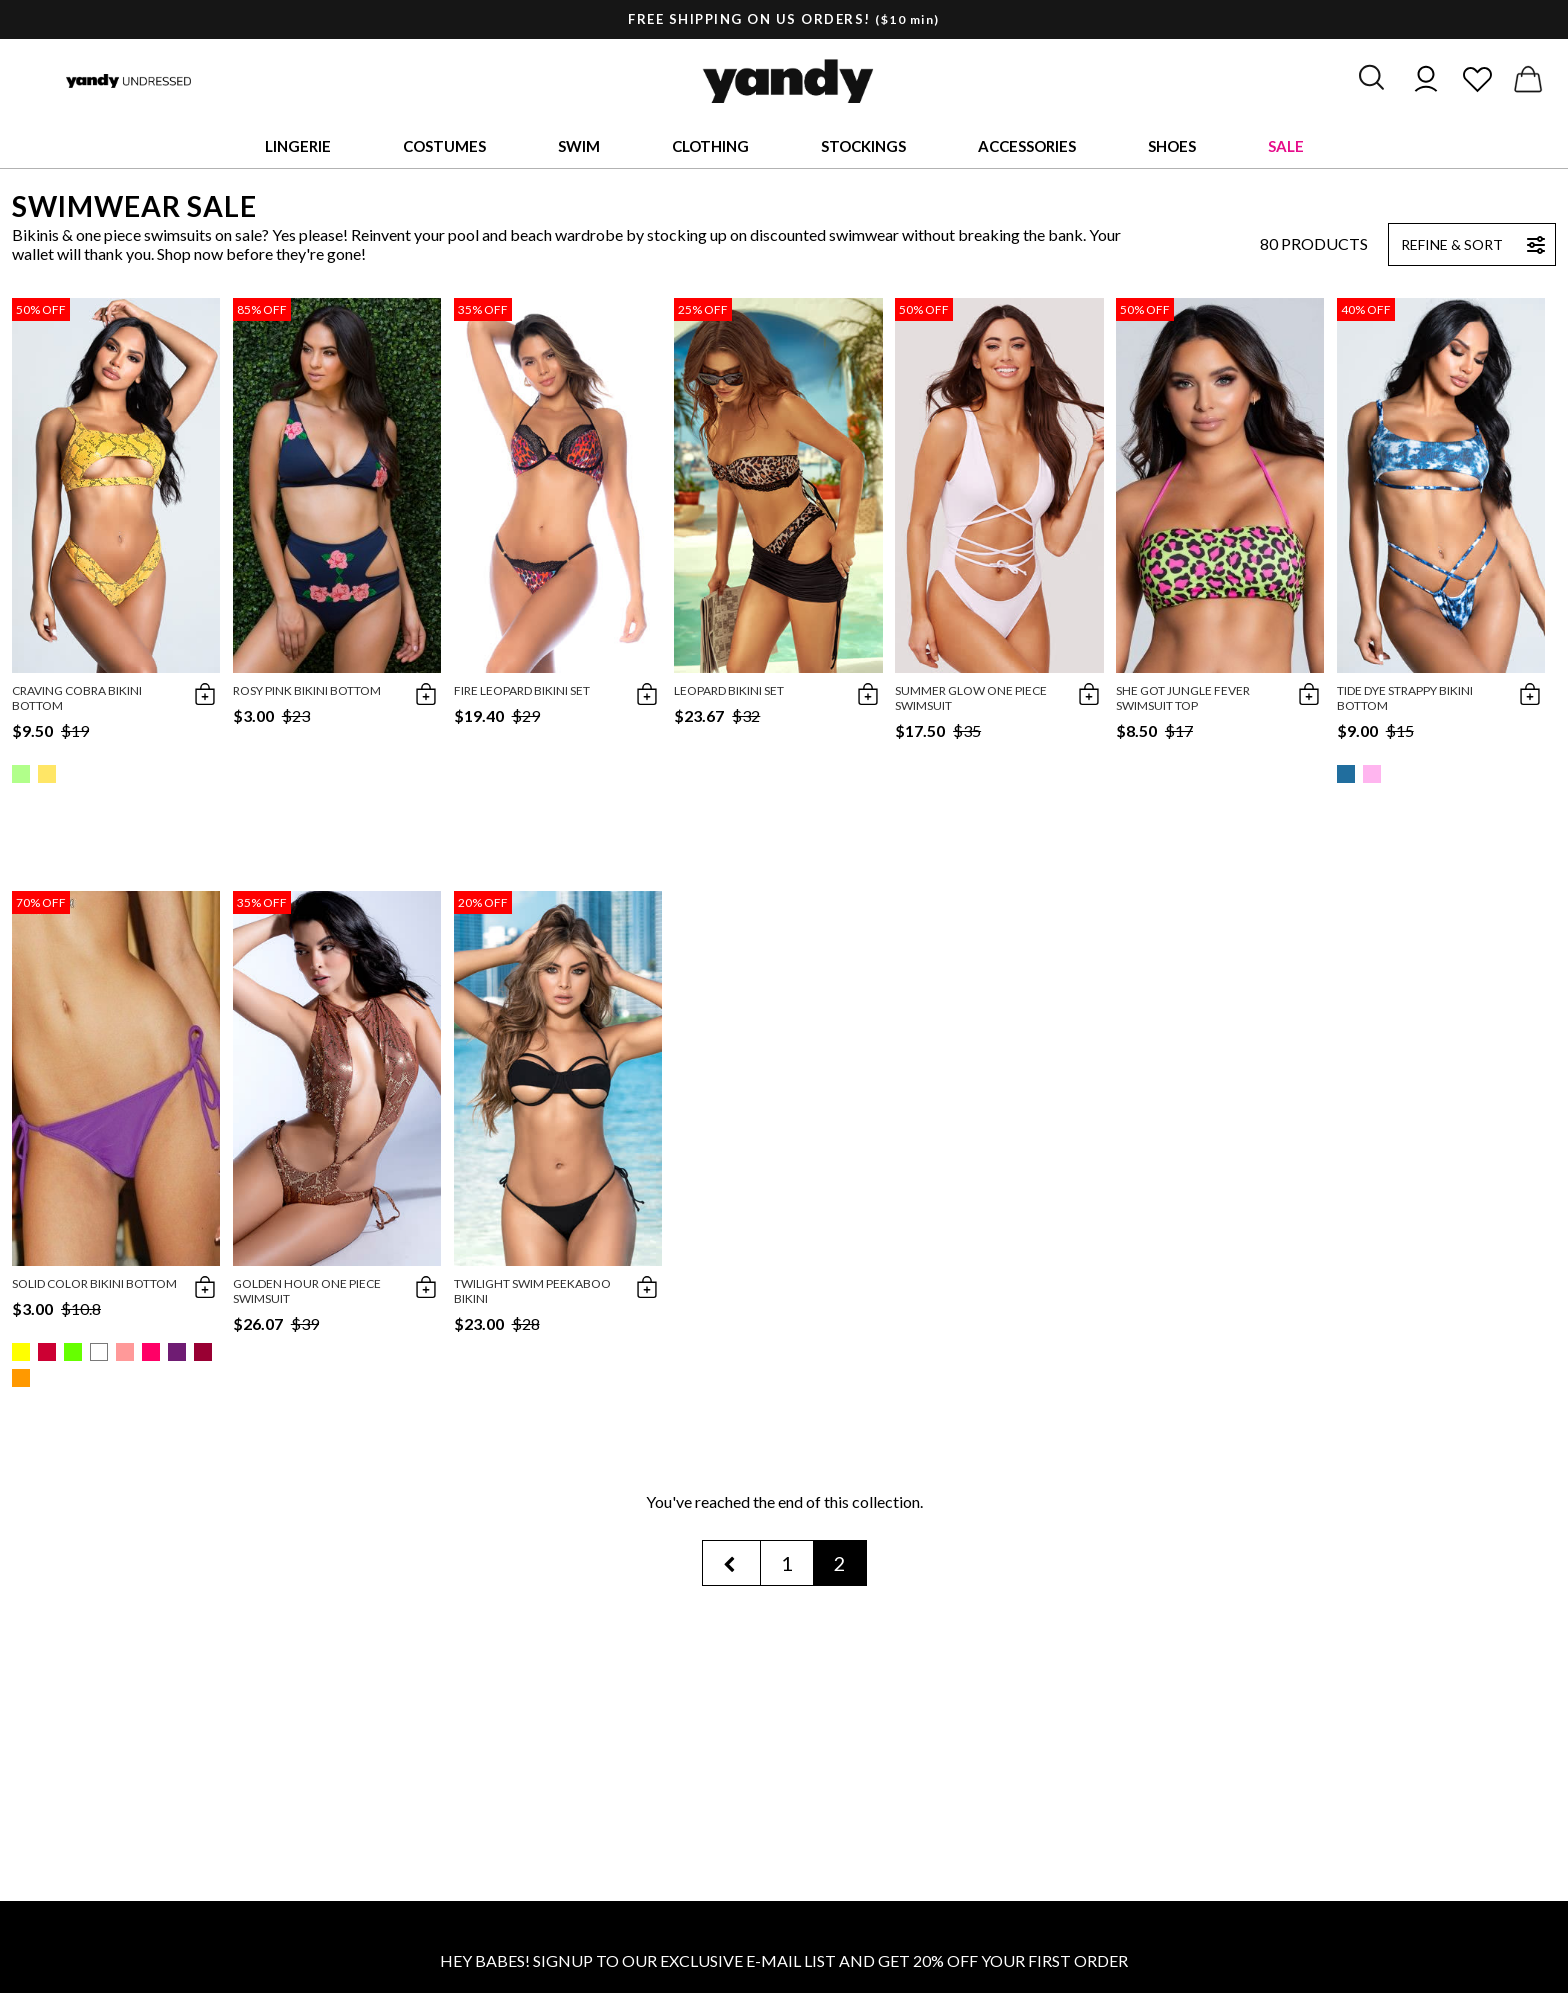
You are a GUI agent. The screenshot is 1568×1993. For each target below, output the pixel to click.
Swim (579, 146)
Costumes (444, 146)
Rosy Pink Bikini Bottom (307, 690)
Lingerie (298, 146)
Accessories (1027, 146)
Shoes (1172, 146)
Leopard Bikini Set (729, 690)
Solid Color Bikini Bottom (94, 1283)
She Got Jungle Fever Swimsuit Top (1183, 698)
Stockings (863, 146)
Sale (1286, 146)
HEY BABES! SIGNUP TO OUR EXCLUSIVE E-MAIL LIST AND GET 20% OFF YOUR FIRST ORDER (784, 1960)
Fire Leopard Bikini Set (522, 690)
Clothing (710, 146)
